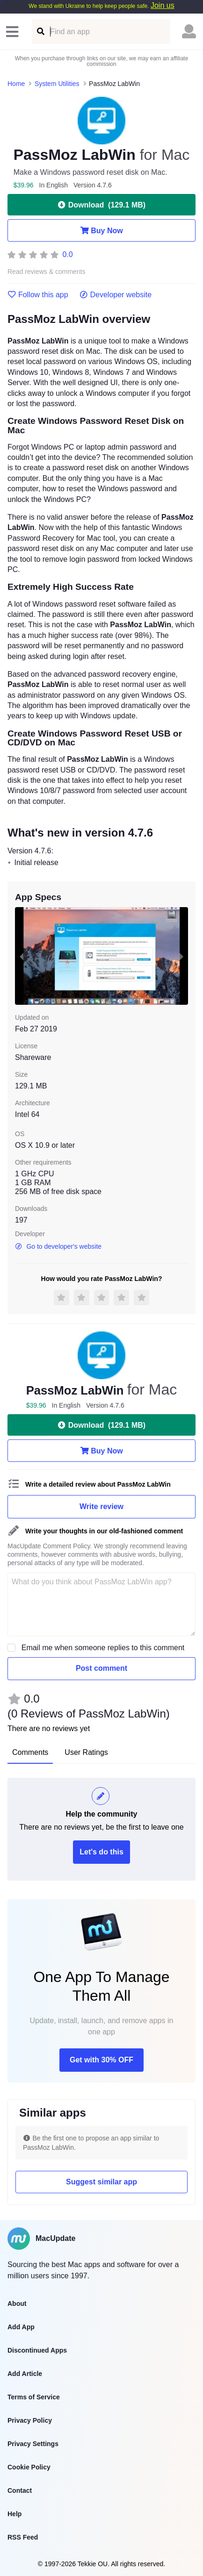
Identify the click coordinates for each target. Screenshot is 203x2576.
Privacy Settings (32, 2444)
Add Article (24, 2373)
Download (101, 205)
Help (14, 2514)
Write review (101, 1506)
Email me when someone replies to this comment (103, 1648)
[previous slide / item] (21, 955)
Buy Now (101, 230)
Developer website (116, 295)
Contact (19, 2490)
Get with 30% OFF (101, 2060)
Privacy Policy (29, 2420)
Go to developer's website (58, 1246)
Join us (162, 5)
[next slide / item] (181, 955)
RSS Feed (22, 2537)
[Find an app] (40, 31)
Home (16, 83)
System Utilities (57, 83)
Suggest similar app (101, 2182)
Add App (21, 2327)
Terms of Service (33, 2397)
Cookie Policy (29, 2467)
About (16, 2303)
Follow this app (37, 295)
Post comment (101, 1668)
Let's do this (101, 1852)
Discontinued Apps (37, 2350)
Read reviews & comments (46, 272)
